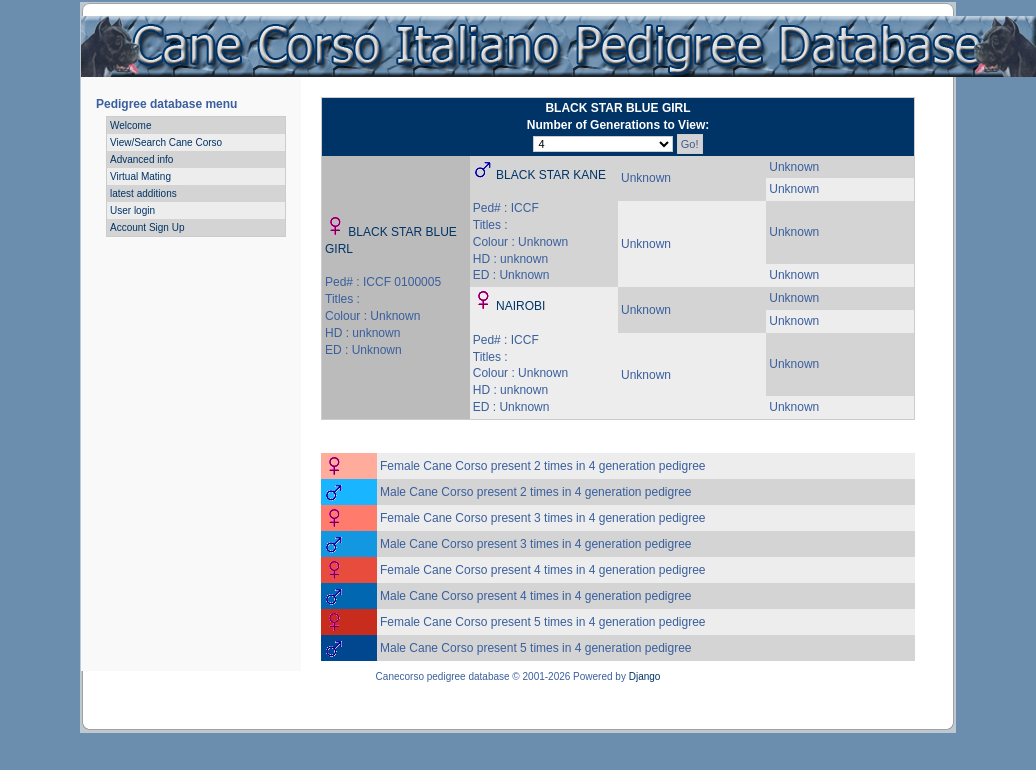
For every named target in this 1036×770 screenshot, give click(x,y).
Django (645, 676)
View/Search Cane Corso (166, 142)
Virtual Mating (140, 176)
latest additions (143, 193)
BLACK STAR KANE (551, 175)
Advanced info (141, 159)
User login (132, 210)
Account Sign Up (147, 227)
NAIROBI (520, 306)
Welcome (131, 125)
